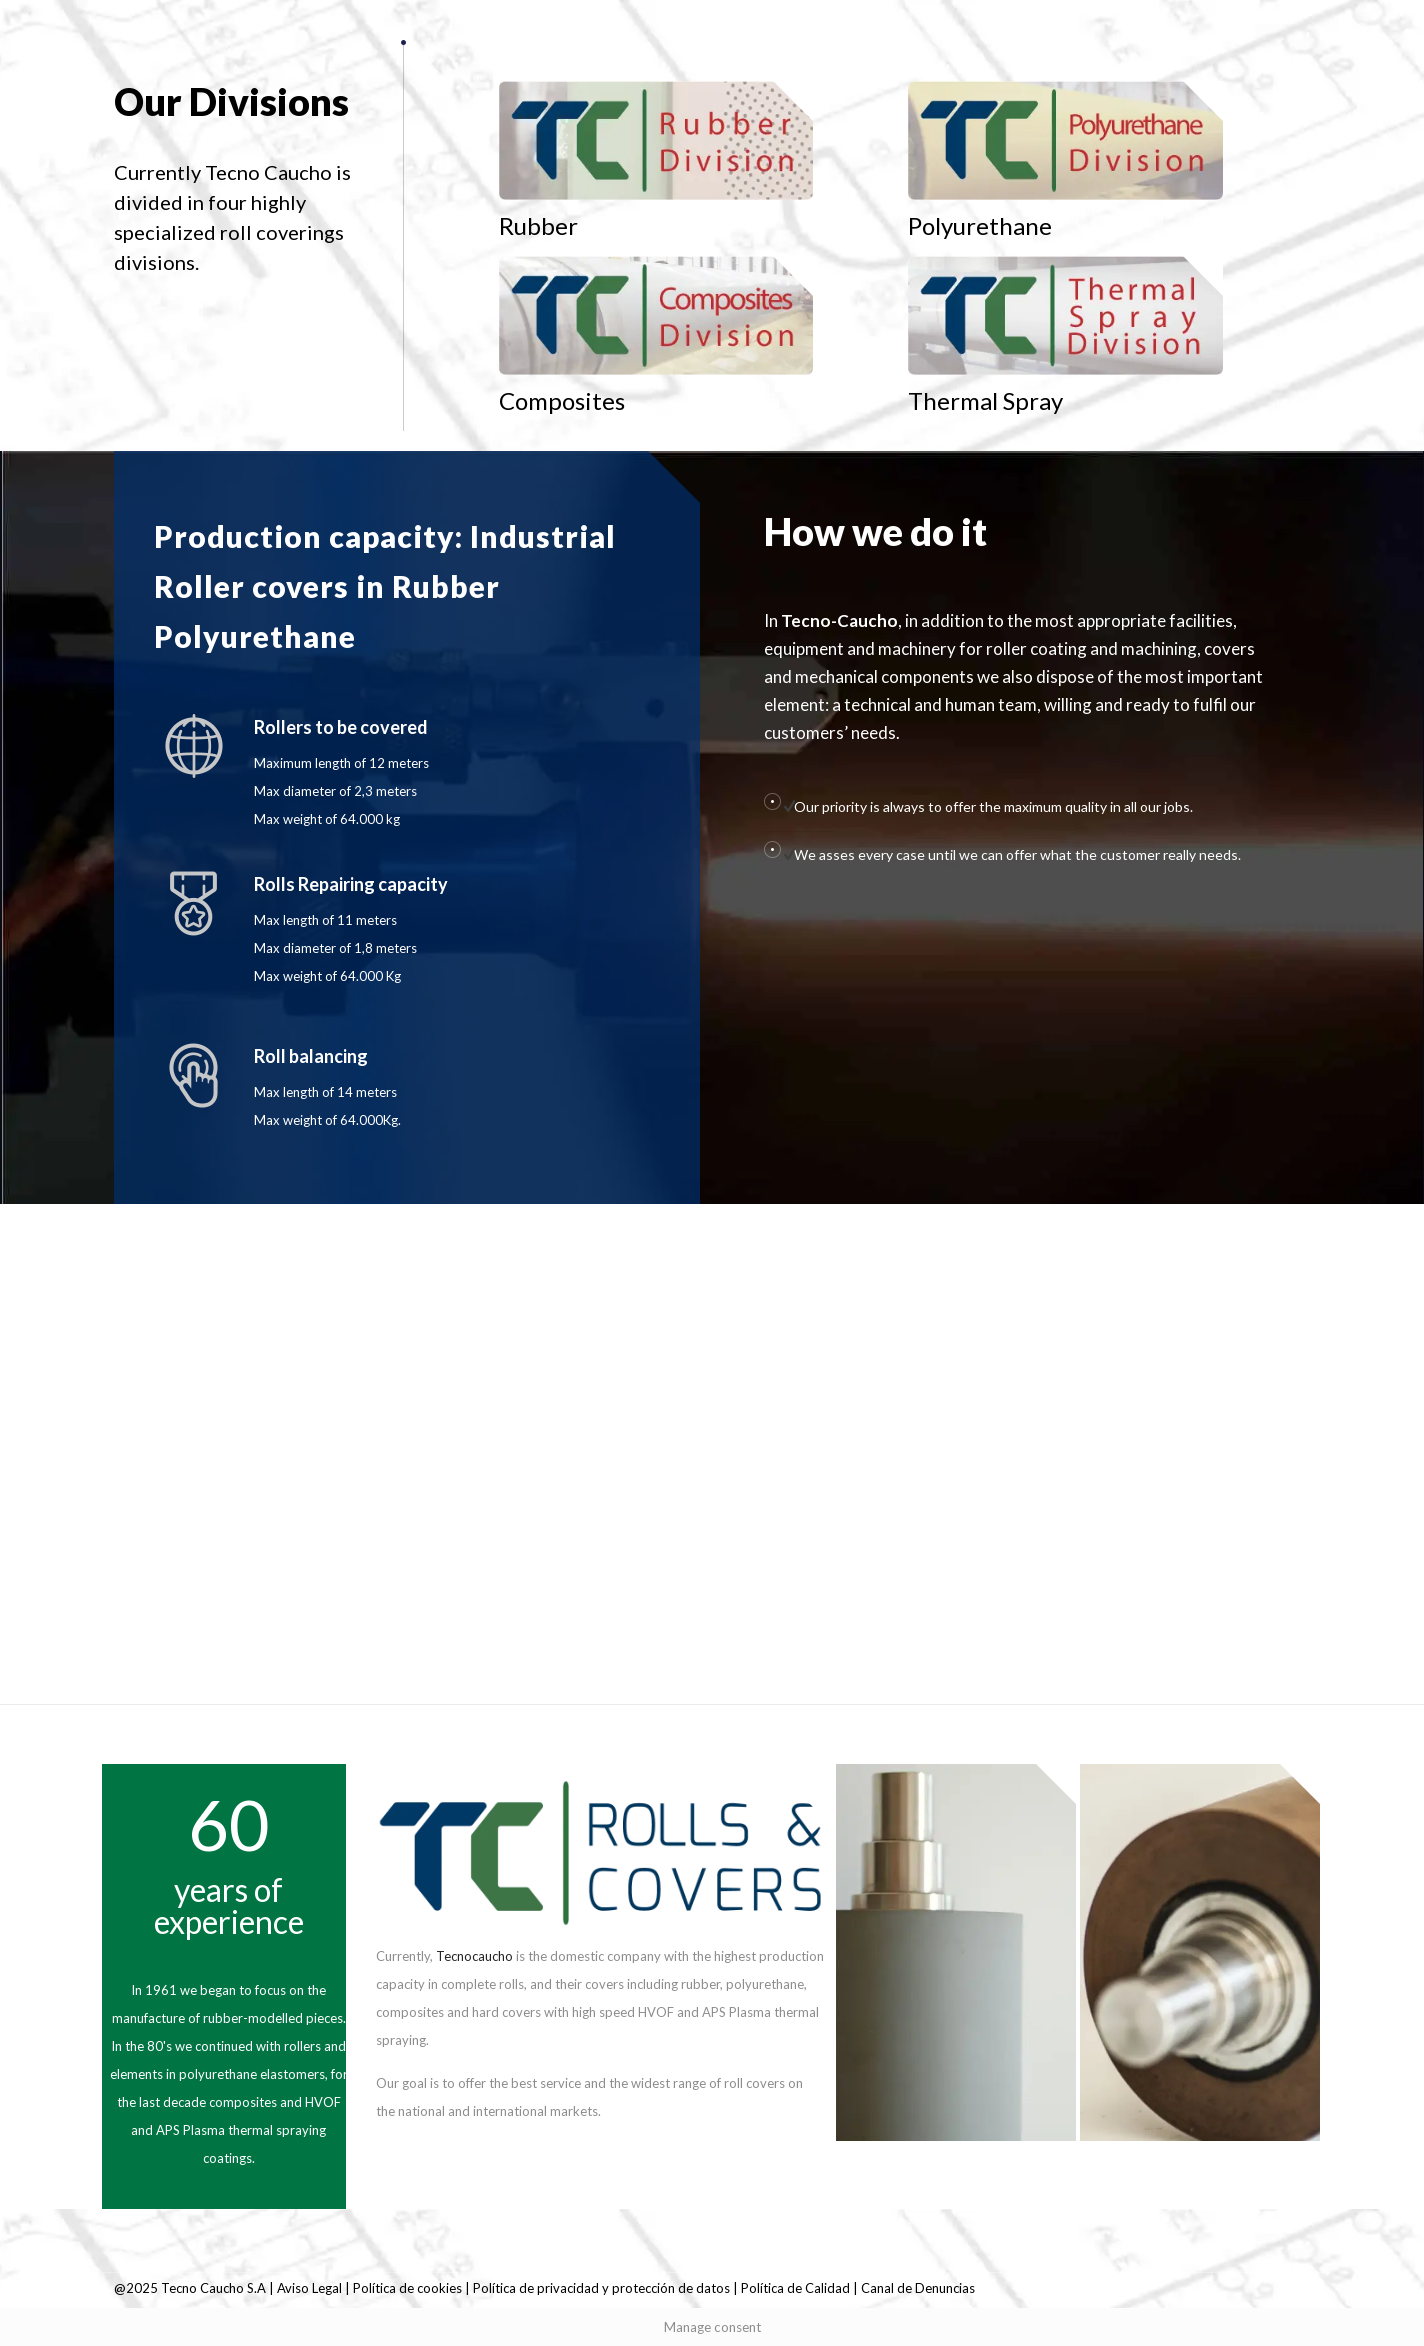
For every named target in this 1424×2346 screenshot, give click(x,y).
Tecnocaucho (474, 1956)
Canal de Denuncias (918, 2288)
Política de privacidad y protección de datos (601, 2288)
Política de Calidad (795, 2288)
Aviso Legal (311, 2288)
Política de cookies (407, 2288)
